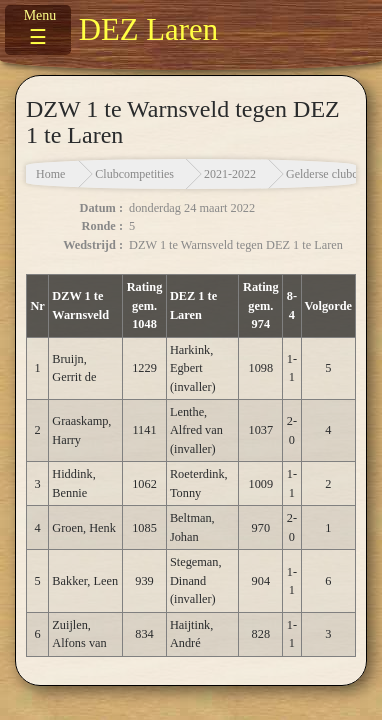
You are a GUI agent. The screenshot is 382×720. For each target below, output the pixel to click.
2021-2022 (230, 174)
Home (50, 174)
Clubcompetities (134, 174)
